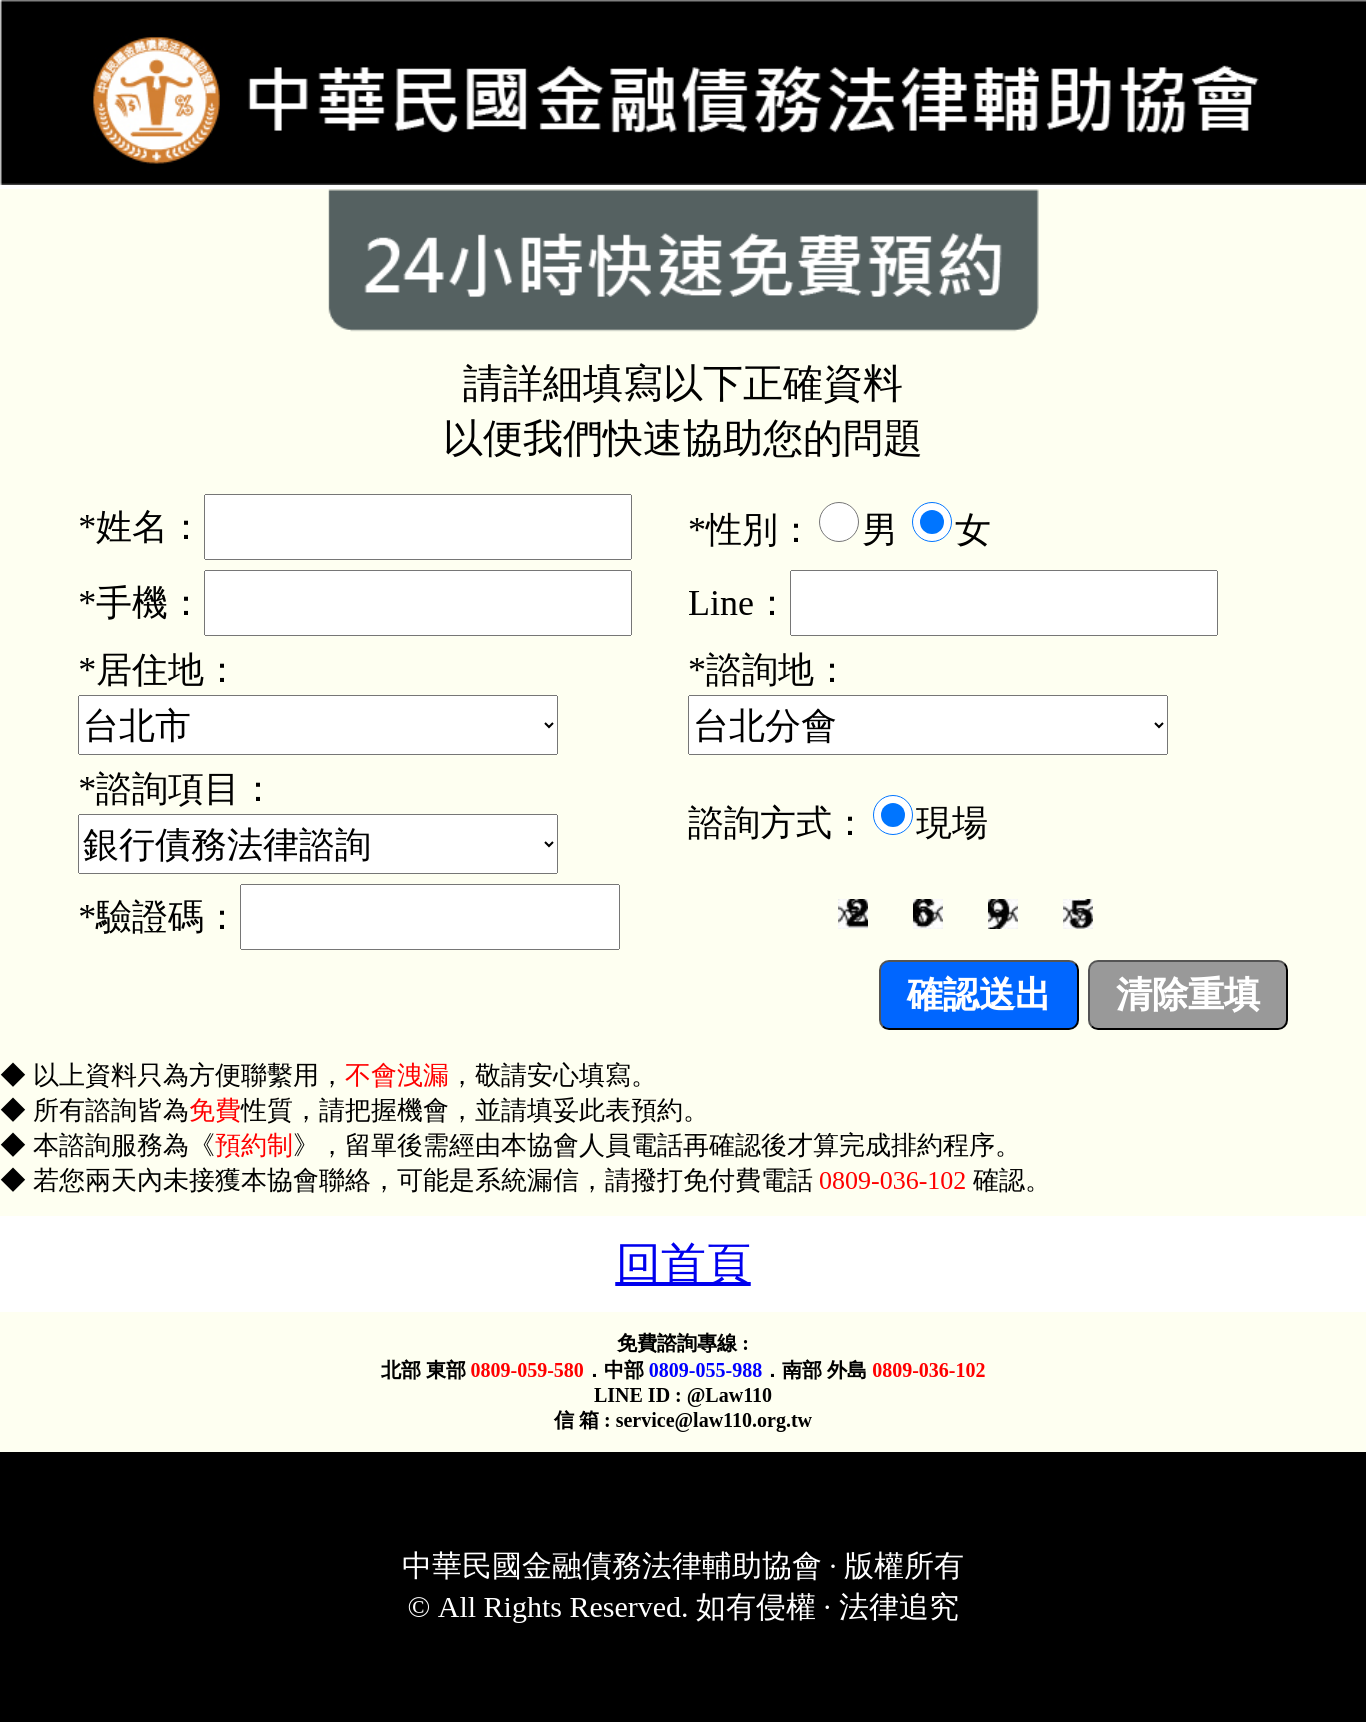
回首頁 (683, 1264)
